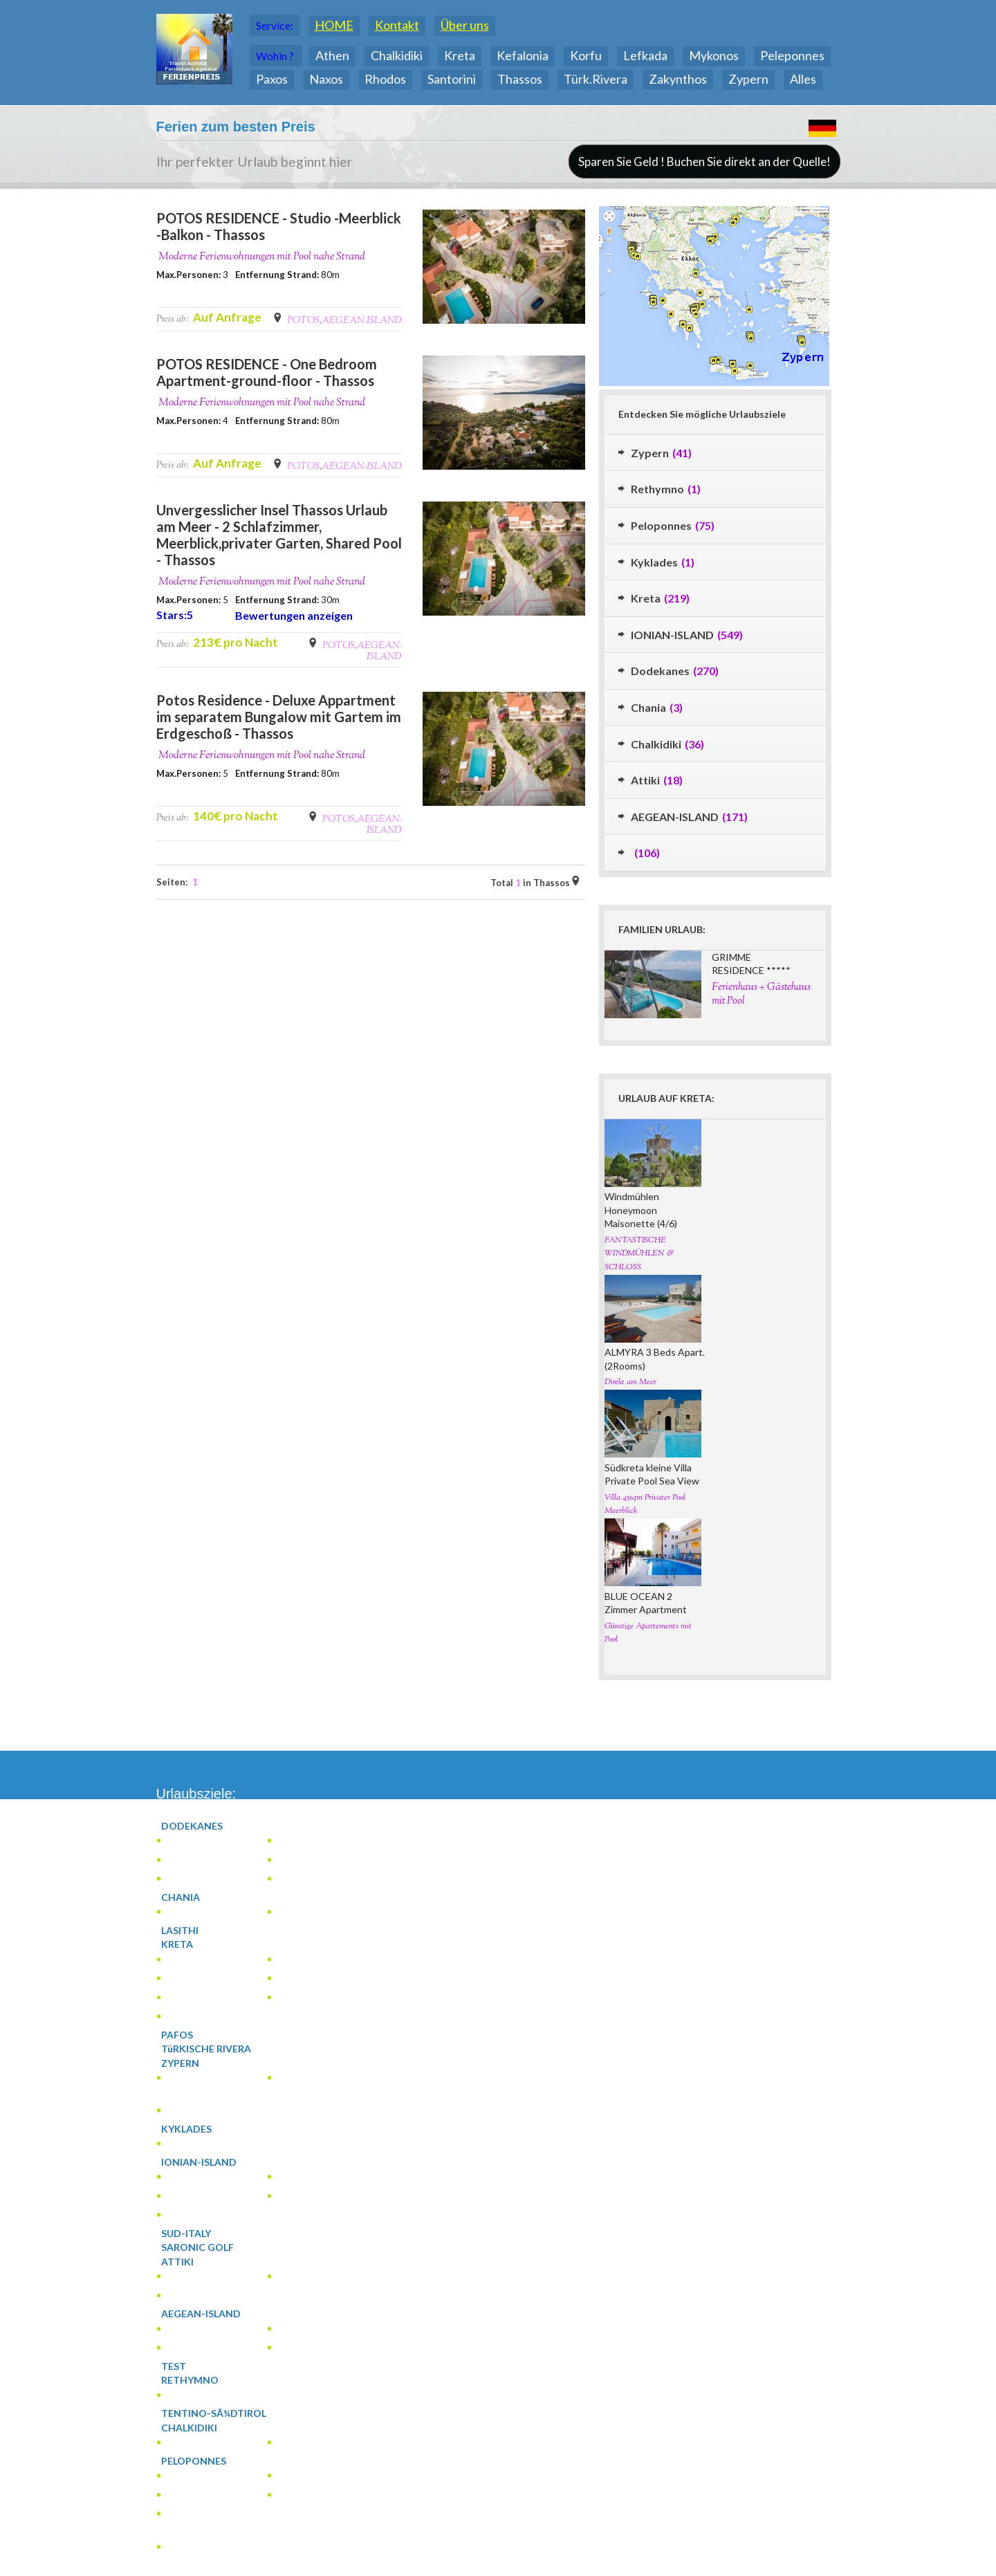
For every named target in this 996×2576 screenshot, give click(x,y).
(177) (196, 1860)
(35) (191, 2196)
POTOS (303, 321)
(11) (194, 2476)
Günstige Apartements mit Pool (648, 1633)
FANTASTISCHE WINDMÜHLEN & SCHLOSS (639, 1253)
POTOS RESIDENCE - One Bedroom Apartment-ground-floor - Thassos (266, 372)
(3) (190, 1912)
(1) (194, 1841)
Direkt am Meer (630, 1382)
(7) (298, 2276)
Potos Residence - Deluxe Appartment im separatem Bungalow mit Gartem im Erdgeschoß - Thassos (278, 717)
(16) (198, 2428)
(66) (200, 2215)
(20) (189, 2063)
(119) (211, 2162)
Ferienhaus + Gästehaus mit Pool (761, 994)
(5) (312, 1960)
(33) (203, 2461)
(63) (197, 2348)
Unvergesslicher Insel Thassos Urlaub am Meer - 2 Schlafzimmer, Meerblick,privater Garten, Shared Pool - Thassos (279, 535)
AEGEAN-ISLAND (362, 321)
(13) (308, 2329)
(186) (204, 1826)
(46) (302, 1998)
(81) (210, 2313)
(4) (297, 1860)
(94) (186, 1944)
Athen (332, 55)
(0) (186, 1930)
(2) (183, 1879)
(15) (189, 2177)
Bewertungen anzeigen (294, 615)
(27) (199, 2016)
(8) (189, 1998)
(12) (196, 2514)
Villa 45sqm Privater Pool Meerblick (645, 1504)
